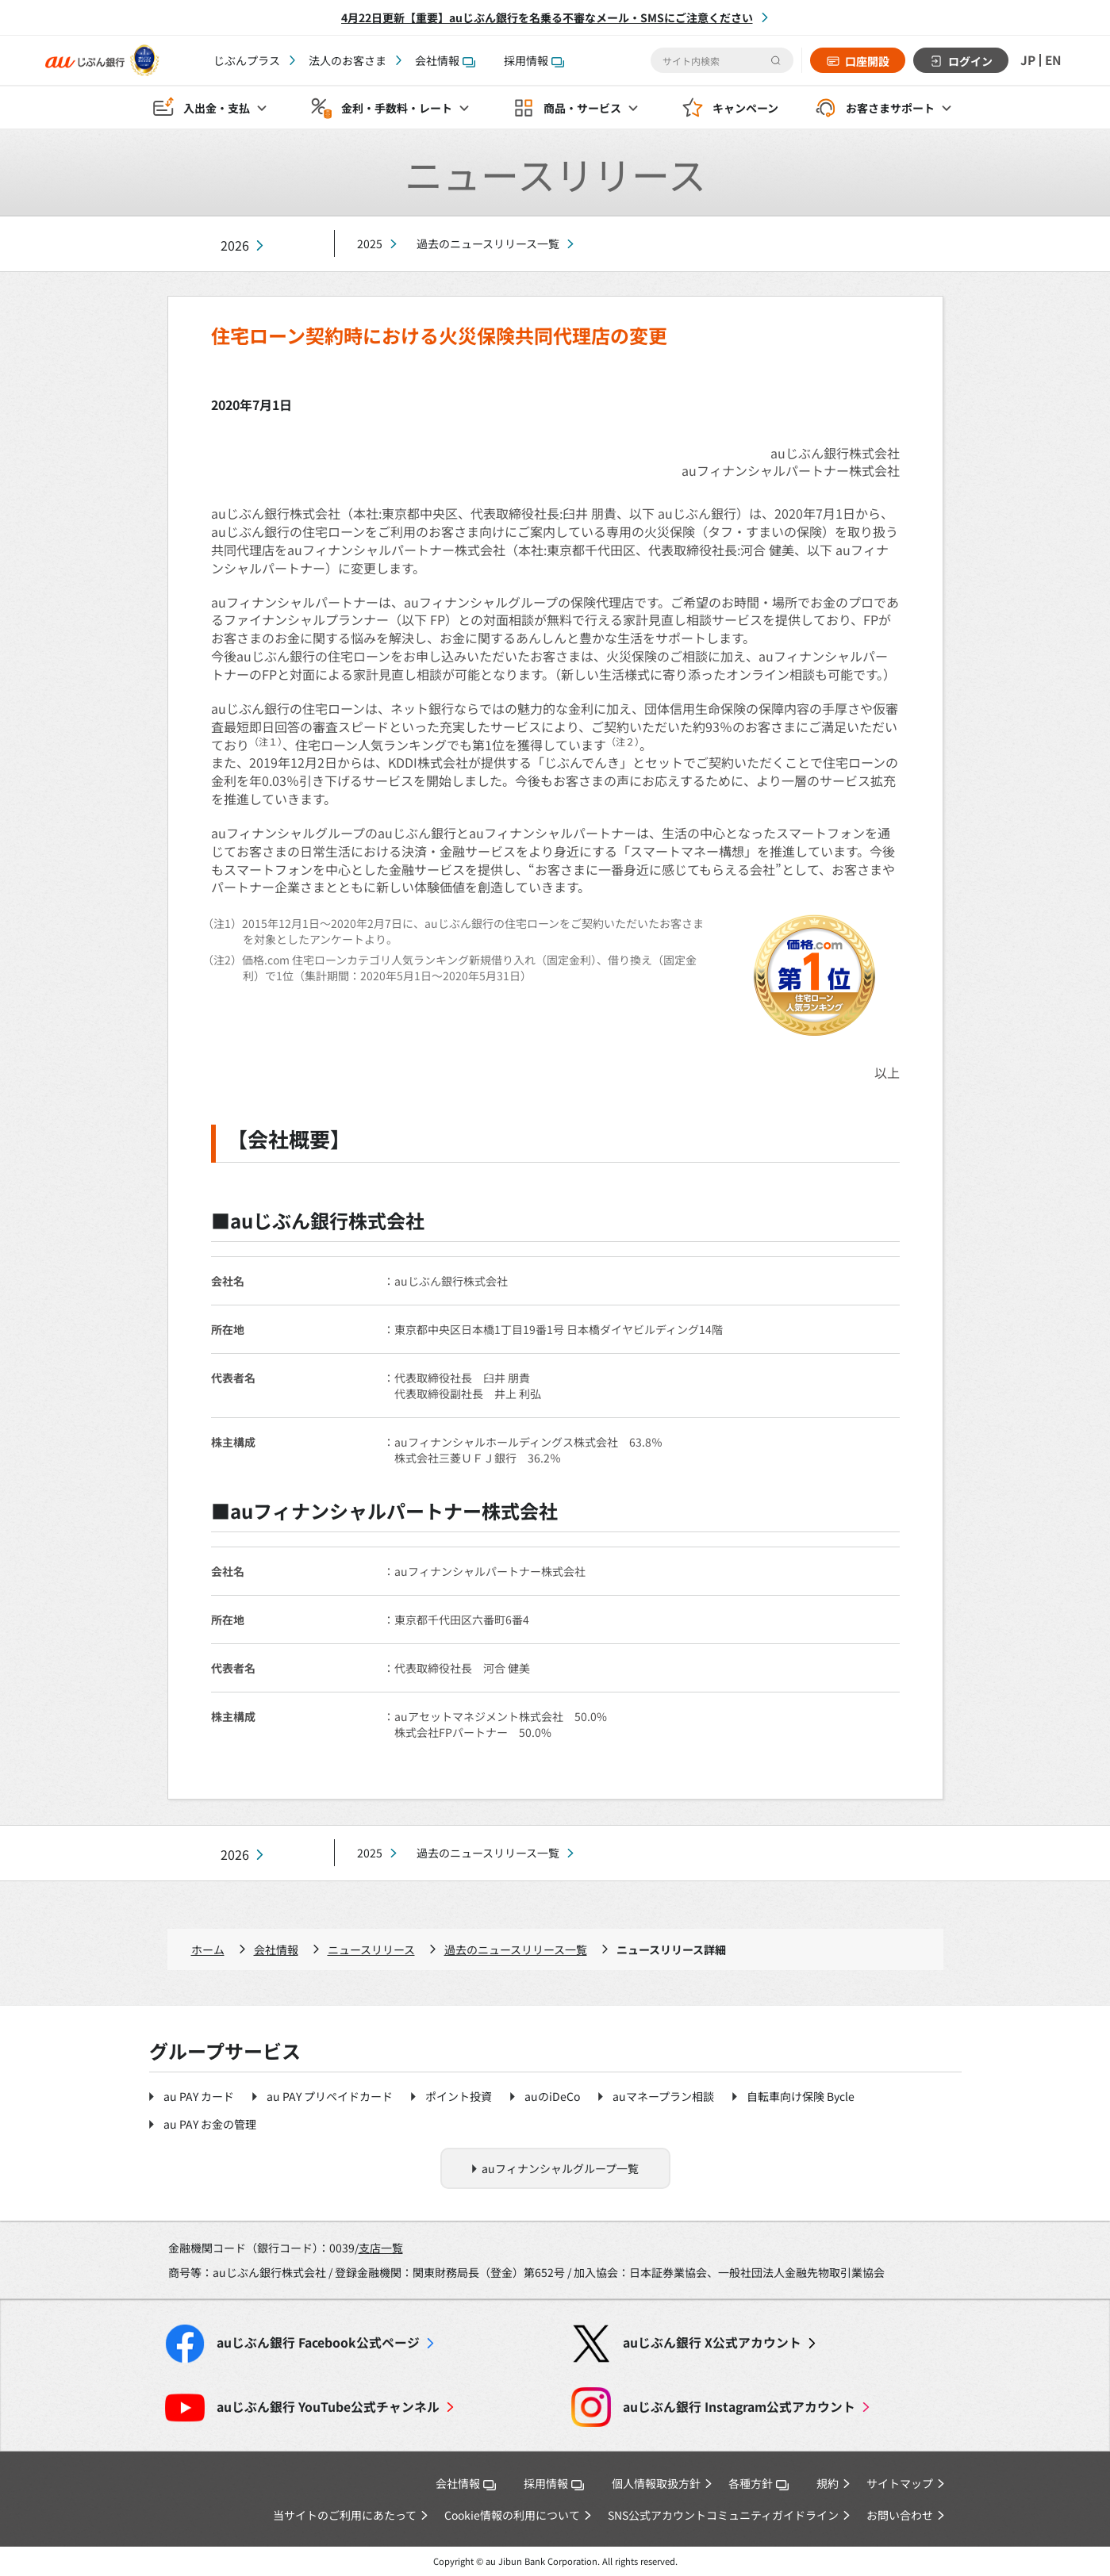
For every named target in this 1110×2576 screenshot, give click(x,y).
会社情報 (445, 60)
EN (1053, 60)
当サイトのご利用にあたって (345, 2515)
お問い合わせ (899, 2515)
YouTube (328, 2407)
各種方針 (758, 2483)
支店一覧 (381, 2248)
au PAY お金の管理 (209, 2124)
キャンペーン (745, 108)
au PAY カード (198, 2096)
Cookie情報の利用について (512, 2515)
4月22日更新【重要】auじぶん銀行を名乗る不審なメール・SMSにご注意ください (547, 17)
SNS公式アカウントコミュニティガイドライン (723, 2515)
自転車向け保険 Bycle (801, 2096)
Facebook (318, 2342)
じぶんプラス (246, 60)
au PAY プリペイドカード (330, 2096)
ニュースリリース (371, 1949)
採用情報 (534, 60)
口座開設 (865, 61)
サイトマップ (899, 2483)
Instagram (739, 2407)
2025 (369, 243)
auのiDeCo (552, 2096)
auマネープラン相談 (663, 2096)
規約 (827, 2483)
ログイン (969, 61)
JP (1027, 60)
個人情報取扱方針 (656, 2483)
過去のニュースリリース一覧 (488, 243)
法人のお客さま (347, 60)
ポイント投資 (458, 2096)
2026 (235, 245)
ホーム (208, 1949)
